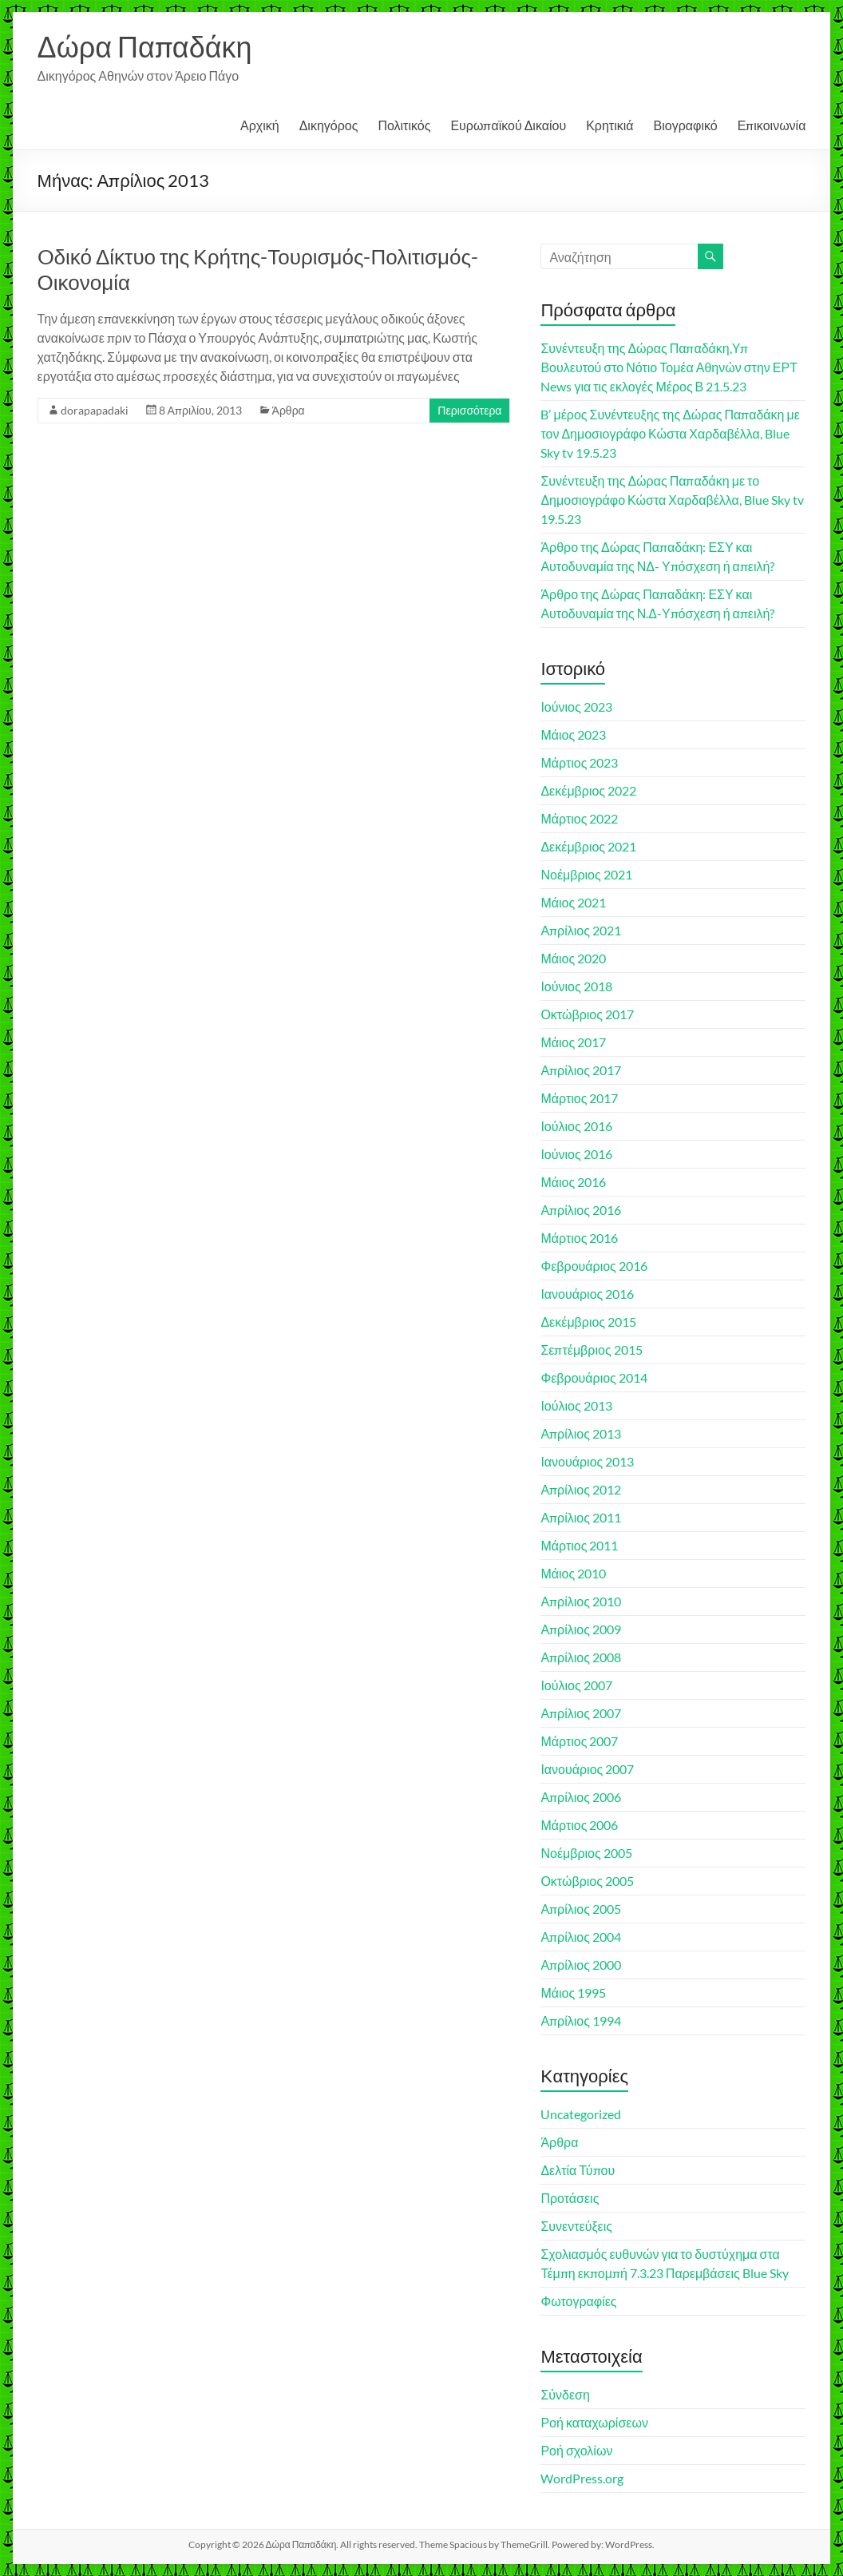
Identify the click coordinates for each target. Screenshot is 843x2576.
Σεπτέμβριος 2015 (591, 1349)
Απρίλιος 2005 (580, 1908)
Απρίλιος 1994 (580, 2020)
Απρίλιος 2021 (580, 930)
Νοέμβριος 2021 (585, 874)
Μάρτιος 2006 (579, 1824)
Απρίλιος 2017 (580, 1070)
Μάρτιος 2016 (579, 1237)
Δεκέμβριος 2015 (588, 1321)
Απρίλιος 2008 (580, 1657)
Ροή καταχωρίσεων (593, 2422)
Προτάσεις (569, 2197)
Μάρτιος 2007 (579, 1740)
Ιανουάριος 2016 (587, 1293)
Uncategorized (580, 2114)
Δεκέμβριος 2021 (588, 846)
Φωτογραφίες (578, 2300)
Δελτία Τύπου (577, 2169)
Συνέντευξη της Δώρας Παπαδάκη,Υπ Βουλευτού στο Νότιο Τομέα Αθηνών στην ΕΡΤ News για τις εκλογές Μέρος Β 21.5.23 (668, 367)
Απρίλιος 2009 (580, 1629)
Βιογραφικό (686, 125)
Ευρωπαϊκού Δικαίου (508, 125)
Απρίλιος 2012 (580, 1489)
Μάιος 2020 (573, 958)
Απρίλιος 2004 (580, 1936)
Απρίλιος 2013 (580, 1433)
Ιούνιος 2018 (575, 986)
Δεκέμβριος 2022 (588, 790)
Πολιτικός (404, 125)
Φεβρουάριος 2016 (593, 1265)
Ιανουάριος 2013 (587, 1461)
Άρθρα (288, 410)
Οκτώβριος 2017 (587, 1014)
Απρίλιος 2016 (580, 1209)
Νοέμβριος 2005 (585, 1852)
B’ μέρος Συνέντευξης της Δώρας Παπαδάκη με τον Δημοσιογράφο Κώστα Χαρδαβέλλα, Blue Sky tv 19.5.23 (669, 433)
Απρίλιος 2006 (580, 1796)
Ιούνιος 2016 (575, 1153)
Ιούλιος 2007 (575, 1685)
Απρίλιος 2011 (580, 1517)
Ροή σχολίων (576, 2450)
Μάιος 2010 (573, 1573)
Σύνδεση (564, 2394)
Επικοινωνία (772, 125)
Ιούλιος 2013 (575, 1405)
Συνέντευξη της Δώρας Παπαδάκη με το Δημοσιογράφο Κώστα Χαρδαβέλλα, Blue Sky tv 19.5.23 (671, 499)
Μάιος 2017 (573, 1042)
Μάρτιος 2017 (579, 1097)
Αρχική (259, 125)
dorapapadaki (95, 410)
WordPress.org (581, 2478)
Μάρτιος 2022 (579, 818)
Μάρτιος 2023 (579, 762)
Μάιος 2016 (573, 1181)
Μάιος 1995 (573, 1992)
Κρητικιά (609, 125)
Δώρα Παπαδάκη (145, 46)
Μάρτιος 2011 (579, 1545)
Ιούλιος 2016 (575, 1125)
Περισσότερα (469, 410)
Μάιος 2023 (573, 734)
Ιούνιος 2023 (575, 706)
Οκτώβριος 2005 (587, 1880)
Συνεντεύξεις (576, 2225)
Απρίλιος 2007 (580, 1713)
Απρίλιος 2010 (580, 1601)
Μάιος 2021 (573, 902)
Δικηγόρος (328, 125)
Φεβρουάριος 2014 (593, 1377)
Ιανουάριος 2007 (587, 1768)
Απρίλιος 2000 (580, 1964)
